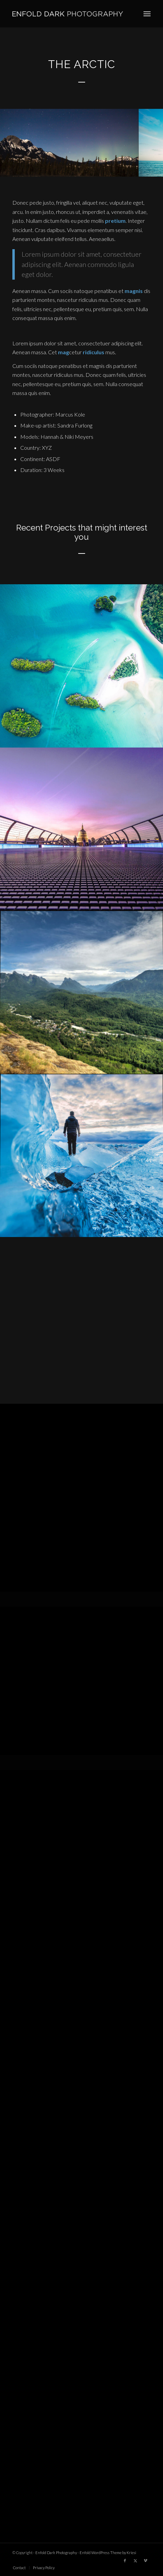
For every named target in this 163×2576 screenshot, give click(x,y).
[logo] (67, 13)
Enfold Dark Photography (56, 2552)
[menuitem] (147, 13)
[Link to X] (135, 2560)
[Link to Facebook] (125, 2560)
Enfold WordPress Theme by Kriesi (108, 2552)
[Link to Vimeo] (145, 2560)
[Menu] (147, 13)
